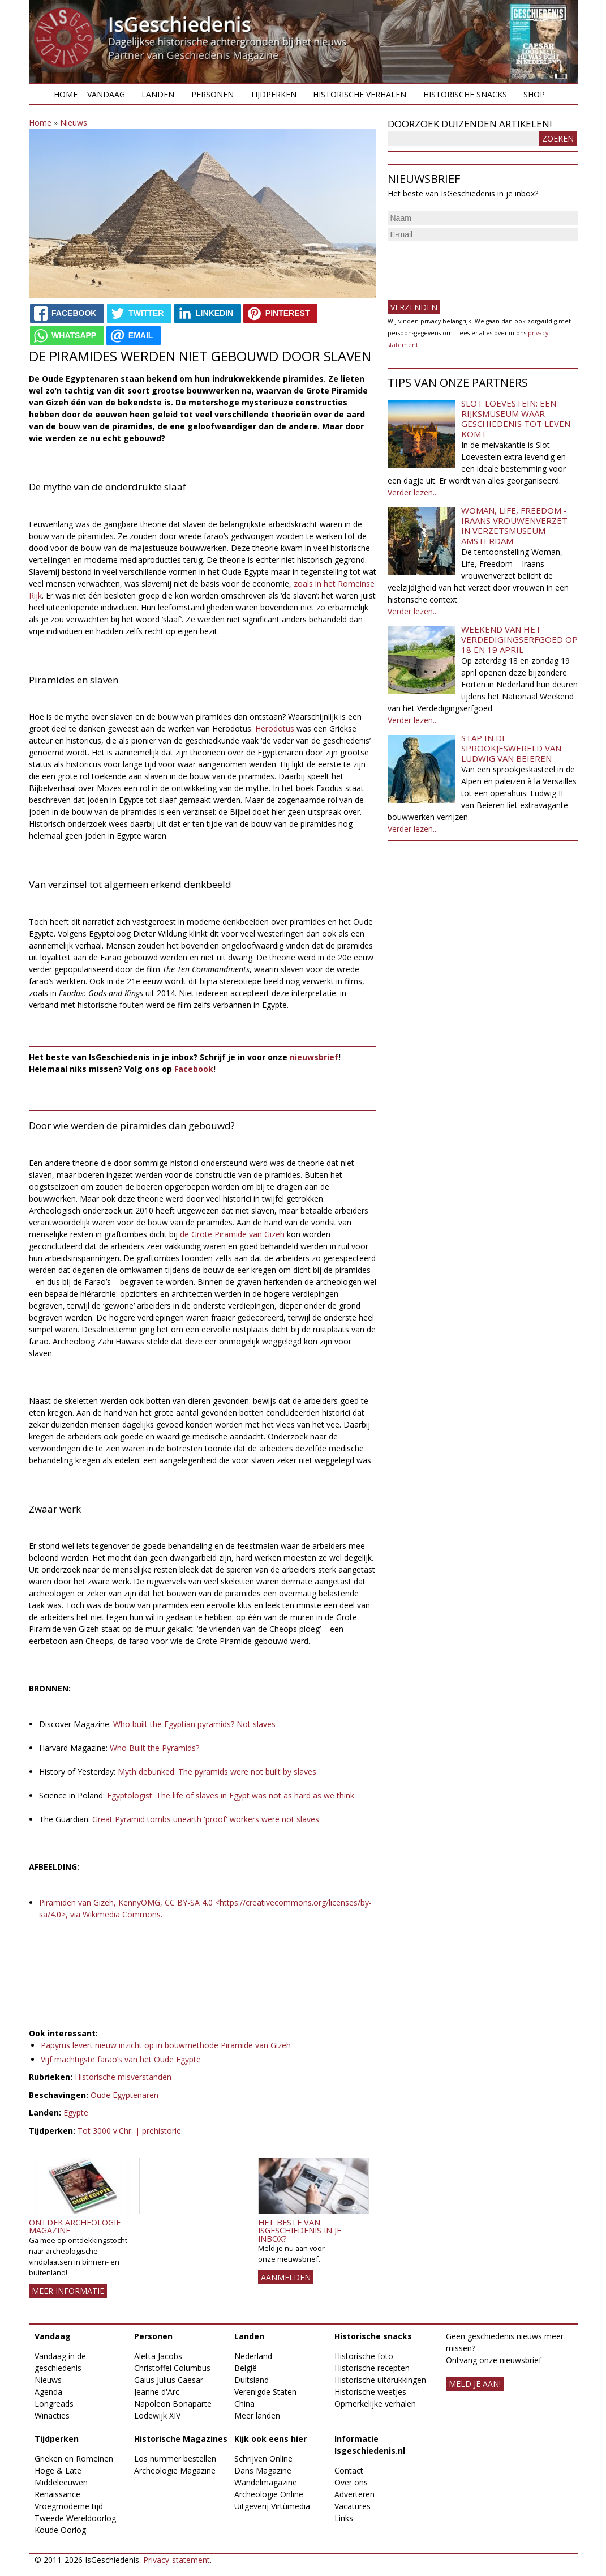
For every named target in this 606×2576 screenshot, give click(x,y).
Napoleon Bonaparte (173, 2403)
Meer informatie (68, 2290)
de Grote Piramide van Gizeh (232, 1234)
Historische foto (363, 2356)
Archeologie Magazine (175, 2470)
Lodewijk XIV (157, 2415)
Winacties (52, 2415)
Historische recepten (372, 2368)
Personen (212, 94)
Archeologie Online (268, 2494)
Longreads (54, 2403)
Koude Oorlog (60, 2529)
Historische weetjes (370, 2391)
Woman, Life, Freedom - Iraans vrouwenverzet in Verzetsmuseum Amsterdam (514, 525)
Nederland (253, 2356)
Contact (348, 2470)
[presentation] (474, 266)
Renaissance (57, 2494)
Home (66, 94)
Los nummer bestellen (175, 2458)
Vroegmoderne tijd (69, 2506)
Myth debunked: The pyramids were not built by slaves (218, 1771)
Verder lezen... (413, 492)
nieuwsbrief (314, 1057)
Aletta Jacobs (158, 2356)
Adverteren (354, 2494)
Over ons (351, 2482)
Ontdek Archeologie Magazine (75, 2226)
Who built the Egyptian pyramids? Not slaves (194, 1724)
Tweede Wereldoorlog (75, 2518)
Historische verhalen (359, 94)
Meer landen (257, 2415)
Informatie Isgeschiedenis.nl (369, 2444)
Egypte (75, 2112)
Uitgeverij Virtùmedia (272, 2506)
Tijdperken (273, 94)
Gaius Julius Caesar (168, 2379)
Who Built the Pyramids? (155, 1747)
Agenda (48, 2391)
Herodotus (274, 728)
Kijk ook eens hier (270, 2438)
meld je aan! (475, 2383)
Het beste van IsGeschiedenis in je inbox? (299, 2230)
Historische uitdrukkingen (380, 2379)
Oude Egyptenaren (124, 2095)
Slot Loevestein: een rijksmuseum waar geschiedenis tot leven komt (515, 418)
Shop (534, 94)
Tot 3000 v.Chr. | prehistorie (129, 2130)
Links (343, 2518)
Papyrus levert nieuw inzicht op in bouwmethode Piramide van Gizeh (166, 2045)
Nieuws (73, 122)
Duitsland (251, 2379)
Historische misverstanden (123, 2076)
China (244, 2403)
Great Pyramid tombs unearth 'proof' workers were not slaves (206, 1819)
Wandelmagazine (265, 2482)
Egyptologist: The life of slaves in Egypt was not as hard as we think (231, 1795)
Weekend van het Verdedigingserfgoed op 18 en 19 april (519, 639)
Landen (157, 94)
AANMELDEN (286, 2277)
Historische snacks (465, 94)
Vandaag (106, 94)
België (245, 2368)
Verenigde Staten (265, 2391)
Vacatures (352, 2506)
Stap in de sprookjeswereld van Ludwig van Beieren (511, 748)
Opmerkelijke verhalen (375, 2403)
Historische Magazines (180, 2438)
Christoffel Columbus (172, 2368)
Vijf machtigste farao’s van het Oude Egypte (121, 2059)
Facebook (193, 1068)
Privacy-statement (176, 2559)
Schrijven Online (263, 2458)
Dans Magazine (262, 2470)
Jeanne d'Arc (156, 2391)
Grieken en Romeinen (74, 2458)
